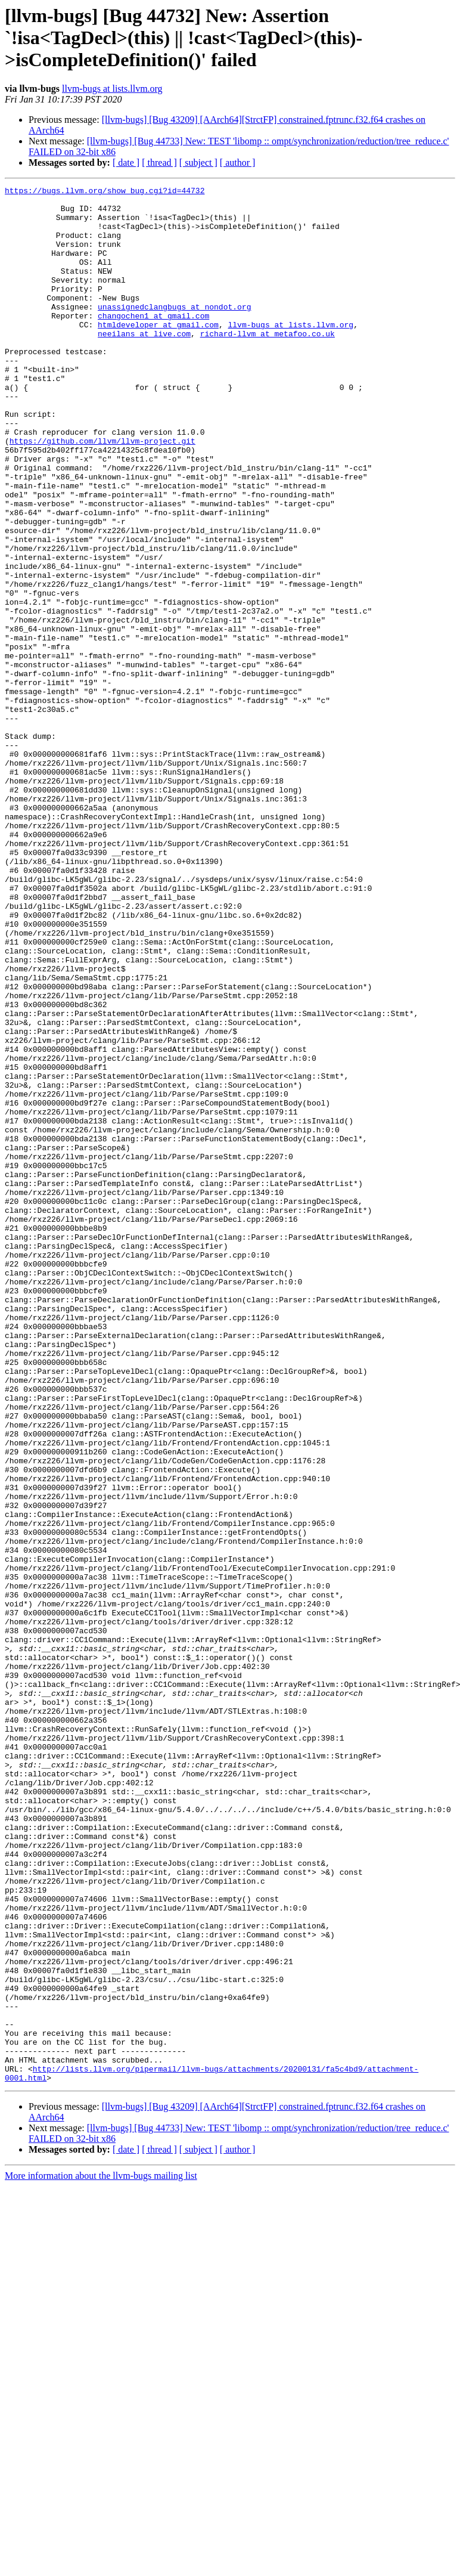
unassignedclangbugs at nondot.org (174, 331)
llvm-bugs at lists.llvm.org (112, 88)
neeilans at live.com (144, 363)
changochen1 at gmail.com (153, 342)
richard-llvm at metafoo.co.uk (267, 363)
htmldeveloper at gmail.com (158, 353)
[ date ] (126, 162)
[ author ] (238, 162)
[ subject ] (198, 162)
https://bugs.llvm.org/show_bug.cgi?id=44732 (104, 192)
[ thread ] (159, 162)
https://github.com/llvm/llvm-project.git (102, 492)
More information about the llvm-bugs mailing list (101, 2555)
